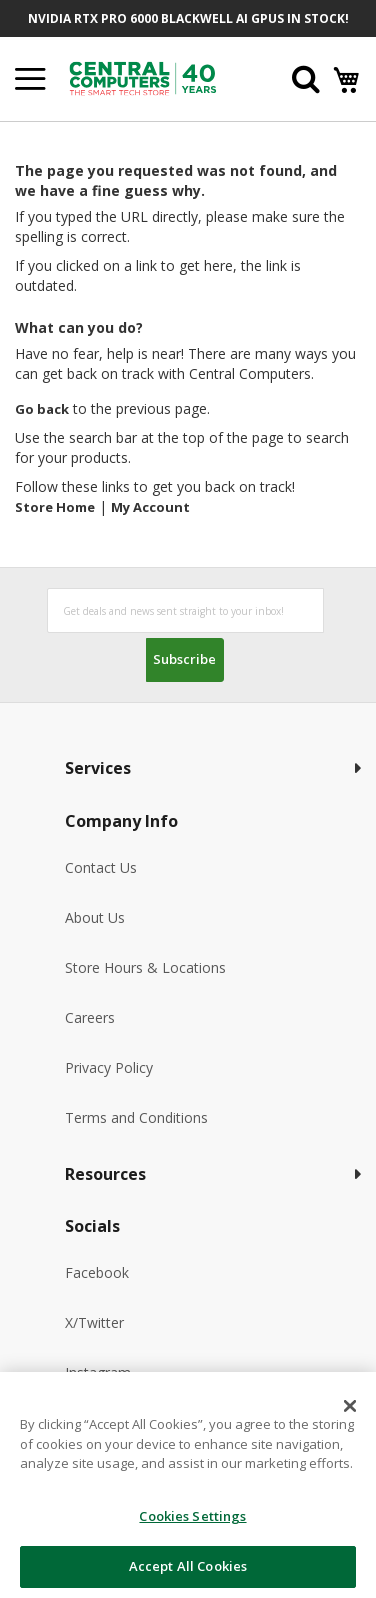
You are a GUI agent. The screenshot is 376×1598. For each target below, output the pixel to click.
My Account (150, 507)
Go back (42, 409)
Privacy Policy (109, 1067)
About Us (95, 917)
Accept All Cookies (188, 1566)
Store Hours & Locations (145, 967)
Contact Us (101, 867)
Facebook (97, 1272)
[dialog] (188, 1485)
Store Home (55, 507)
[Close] (350, 1406)
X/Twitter (94, 1322)
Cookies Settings (192, 1516)
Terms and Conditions (136, 1117)
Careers (90, 1017)
